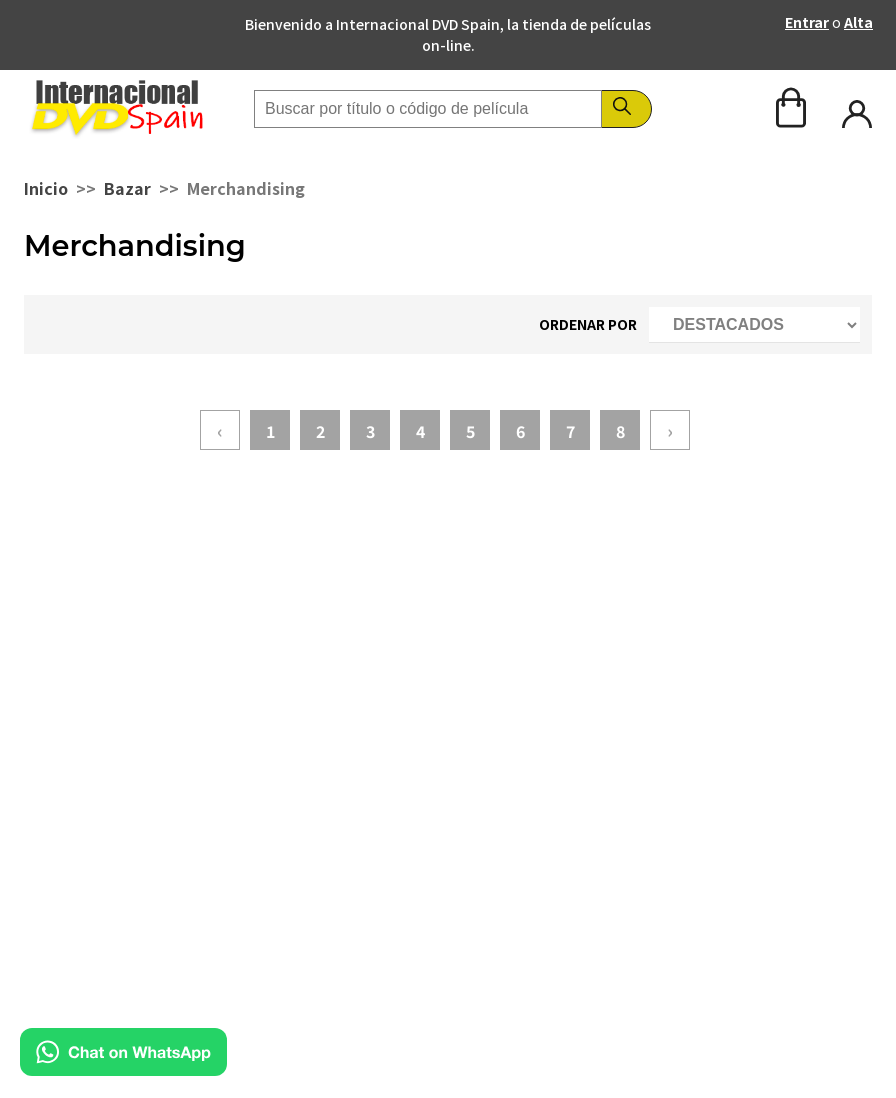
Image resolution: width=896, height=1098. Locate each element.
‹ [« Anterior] (220, 430)
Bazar (127, 188)
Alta (858, 22)
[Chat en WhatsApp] (123, 1069)
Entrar (807, 22)
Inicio (46, 188)
